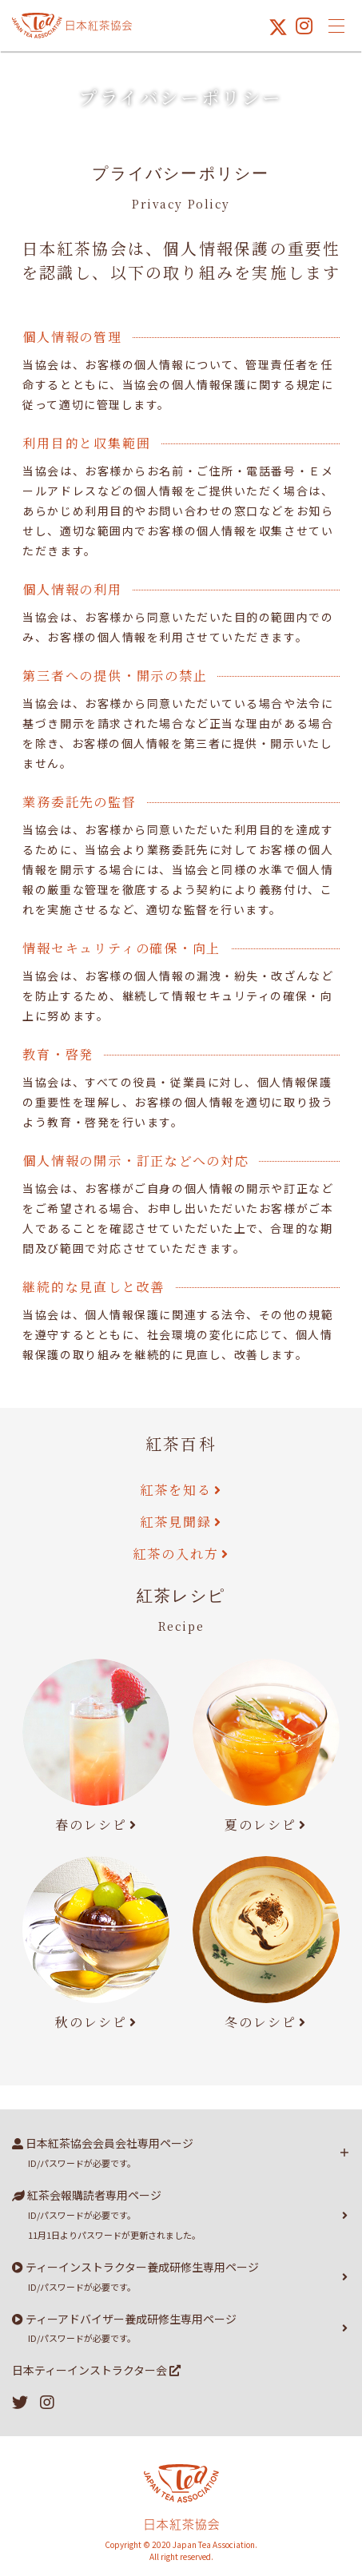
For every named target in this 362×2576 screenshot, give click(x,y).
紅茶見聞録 (176, 1522)
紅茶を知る (176, 1490)
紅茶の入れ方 (176, 1553)
